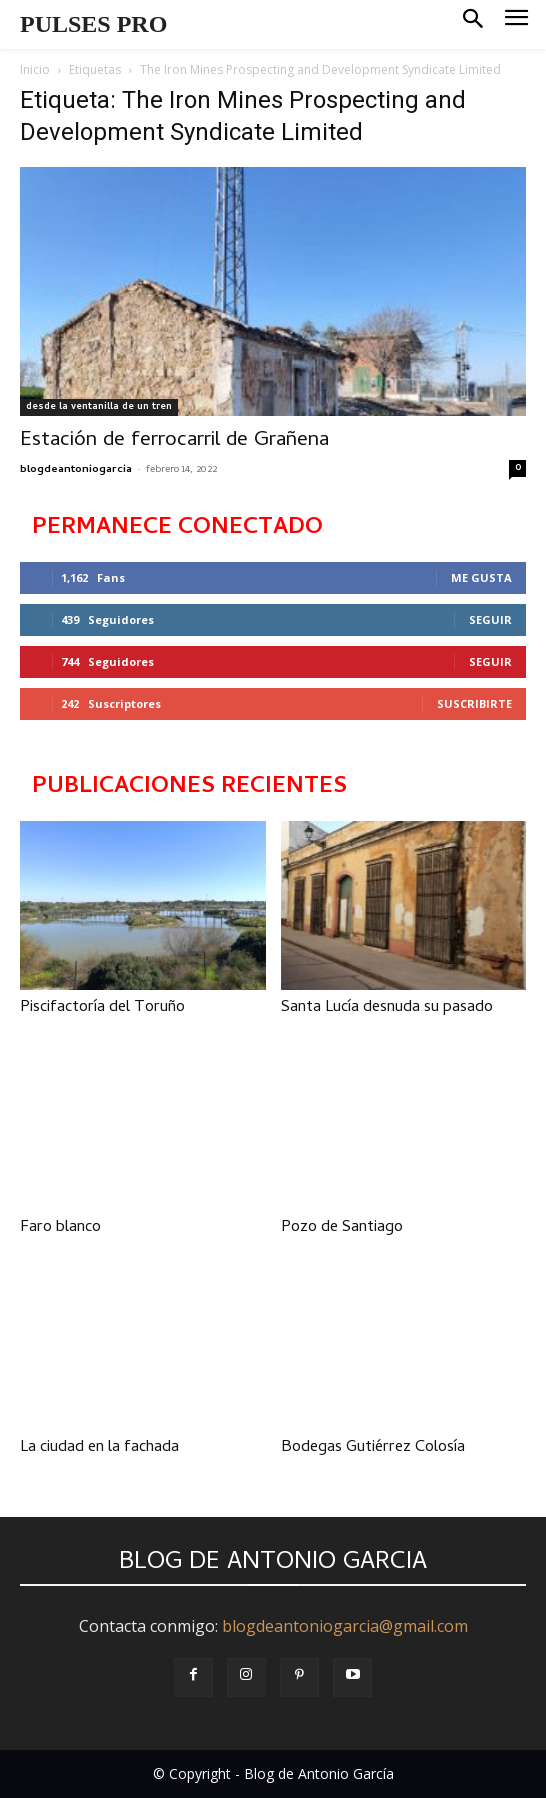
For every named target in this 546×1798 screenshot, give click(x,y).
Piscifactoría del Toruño (102, 1008)
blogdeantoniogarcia (76, 470)
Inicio (35, 69)
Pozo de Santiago (342, 1228)
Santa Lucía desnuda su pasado (387, 1008)
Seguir (490, 619)
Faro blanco (60, 1228)
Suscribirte (474, 703)
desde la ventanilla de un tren (99, 407)
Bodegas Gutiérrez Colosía (373, 1448)
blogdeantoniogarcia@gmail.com (345, 1626)
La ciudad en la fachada (99, 1448)
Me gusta (481, 577)
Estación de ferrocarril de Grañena (174, 441)
